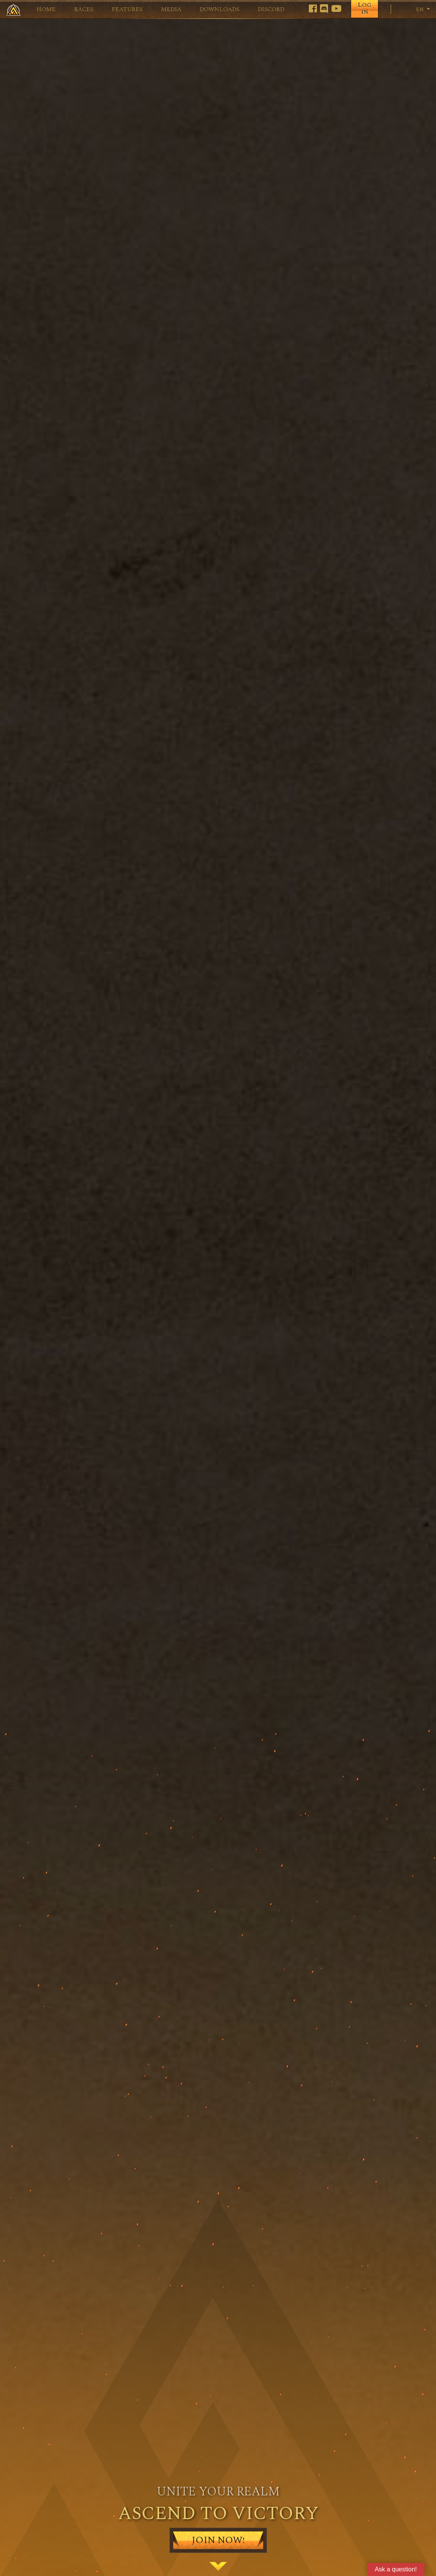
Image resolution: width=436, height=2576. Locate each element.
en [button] (415, 9)
